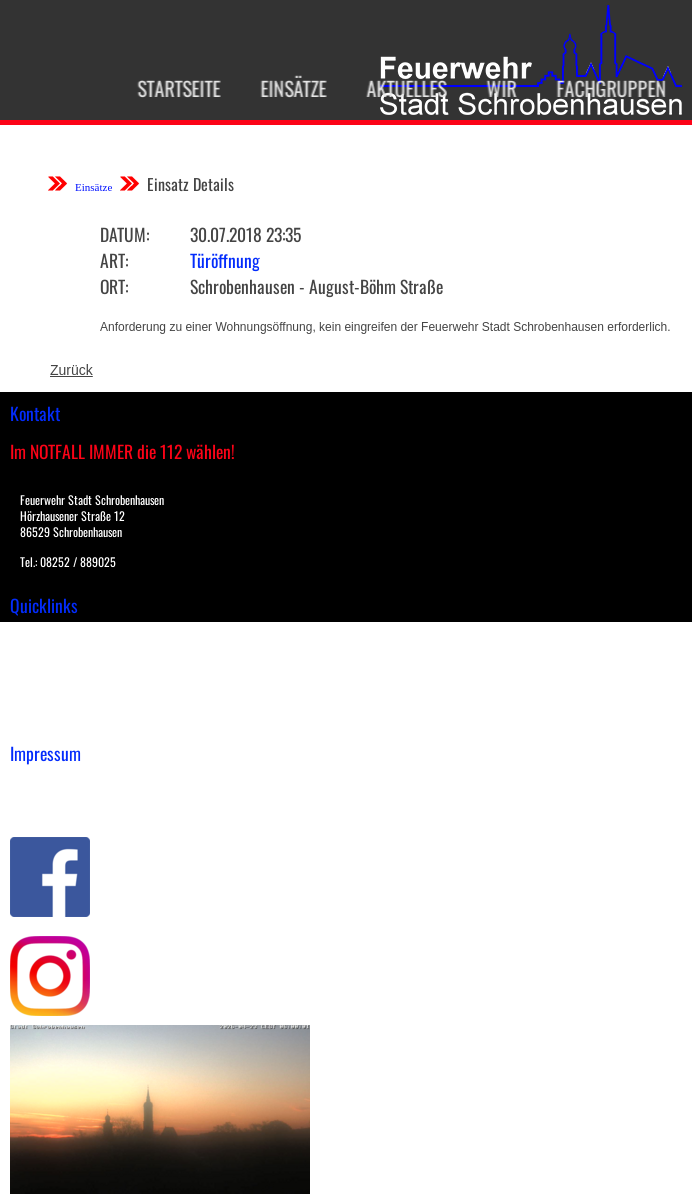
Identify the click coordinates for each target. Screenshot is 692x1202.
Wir (494, 88)
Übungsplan (48, 678)
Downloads (44, 657)
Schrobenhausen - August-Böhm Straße (316, 286)
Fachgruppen (604, 88)
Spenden (37, 720)
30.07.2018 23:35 (245, 234)
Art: (114, 260)
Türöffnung (225, 260)
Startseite (171, 88)
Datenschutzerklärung (80, 805)
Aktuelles (399, 88)
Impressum (45, 784)
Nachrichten (48, 699)
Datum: (124, 234)
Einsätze (286, 88)
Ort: (114, 286)
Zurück (71, 370)
